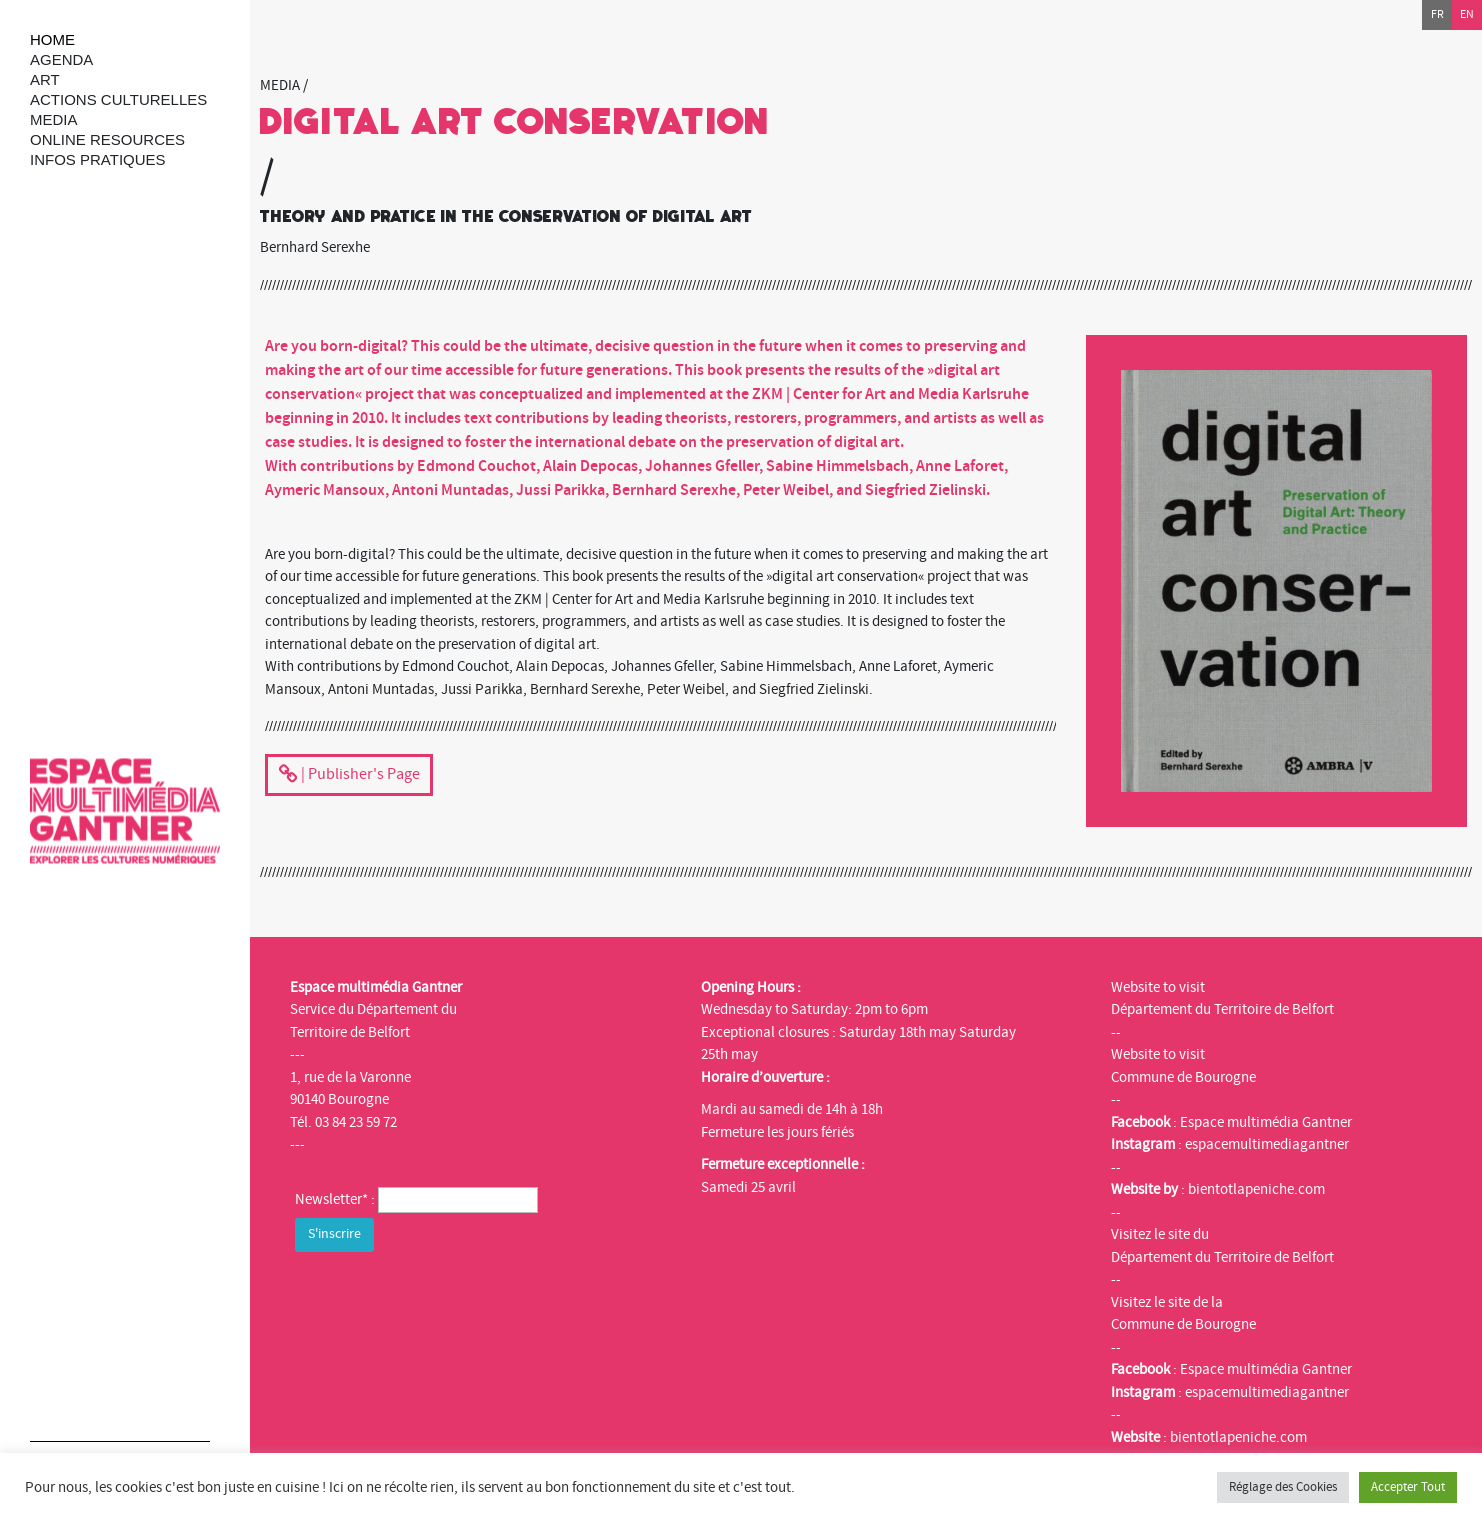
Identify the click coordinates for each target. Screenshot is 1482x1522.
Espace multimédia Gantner (1266, 1122)
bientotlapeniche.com (1256, 1189)
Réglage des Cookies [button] (1283, 1487)
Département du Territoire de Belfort (1222, 1009)
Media (54, 119)
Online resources (107, 139)
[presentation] (447, 1296)
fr (1437, 14)
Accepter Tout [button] (1408, 1487)
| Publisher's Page (349, 776)
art (45, 79)
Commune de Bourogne (1183, 1077)
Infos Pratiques (98, 159)
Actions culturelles (118, 99)
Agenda (61, 59)
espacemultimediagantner (1267, 1144)
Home (52, 39)
